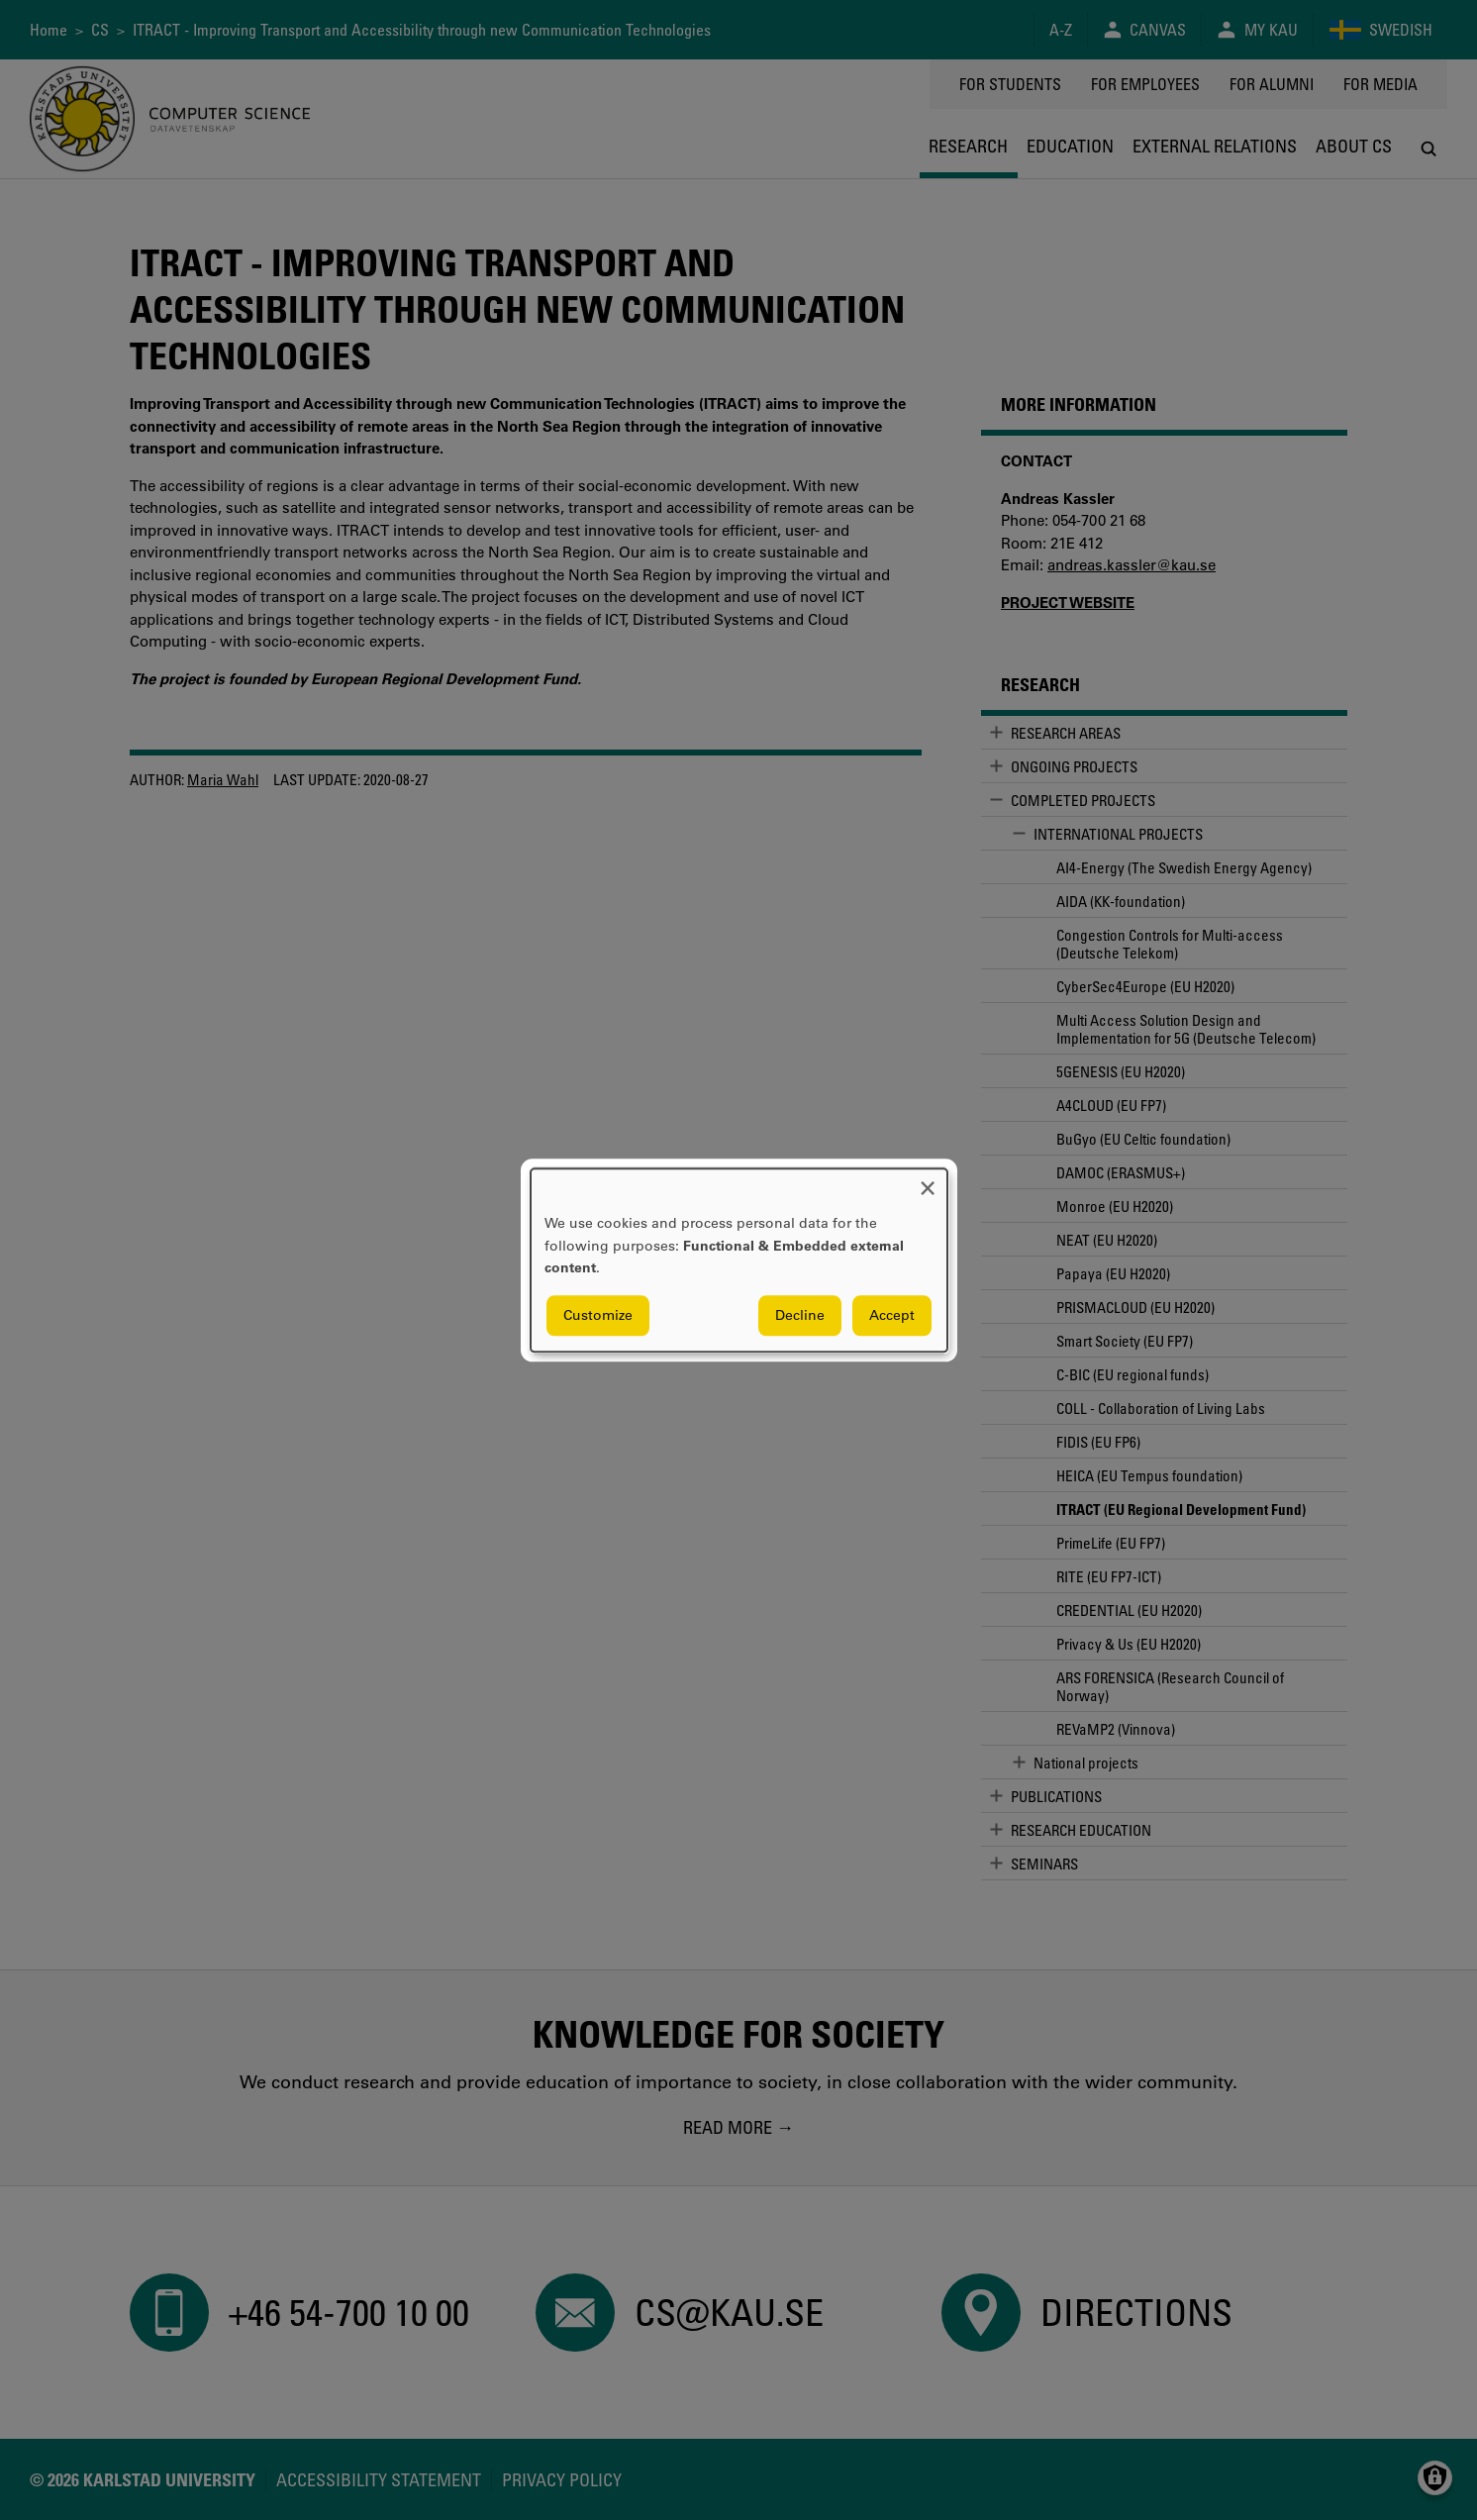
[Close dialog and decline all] (927, 1180)
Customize (598, 1315)
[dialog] (739, 1260)
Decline (800, 1315)
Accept (892, 1315)
